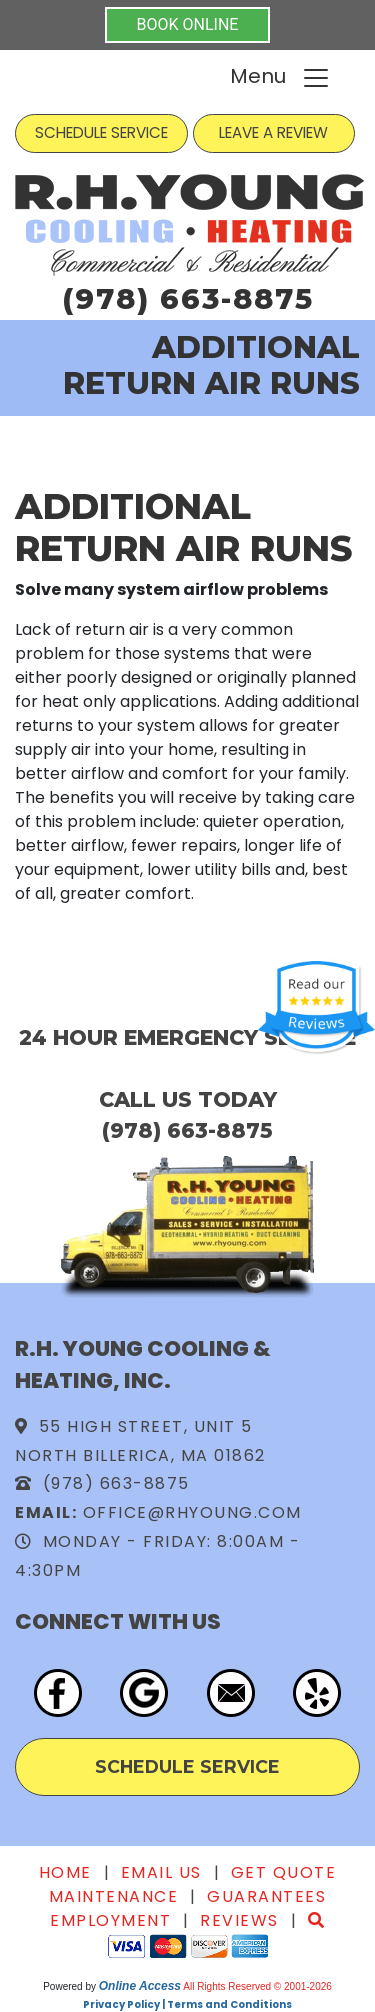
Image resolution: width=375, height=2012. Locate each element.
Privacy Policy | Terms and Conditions (187, 2004)
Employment (110, 1920)
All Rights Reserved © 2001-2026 (257, 1986)
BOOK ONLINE (188, 24)
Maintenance (114, 1896)
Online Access (140, 1986)
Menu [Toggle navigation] (280, 77)
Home (65, 1872)
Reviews (239, 1920)
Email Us (161, 1872)
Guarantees (266, 1896)
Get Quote (284, 1872)
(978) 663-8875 (188, 298)
